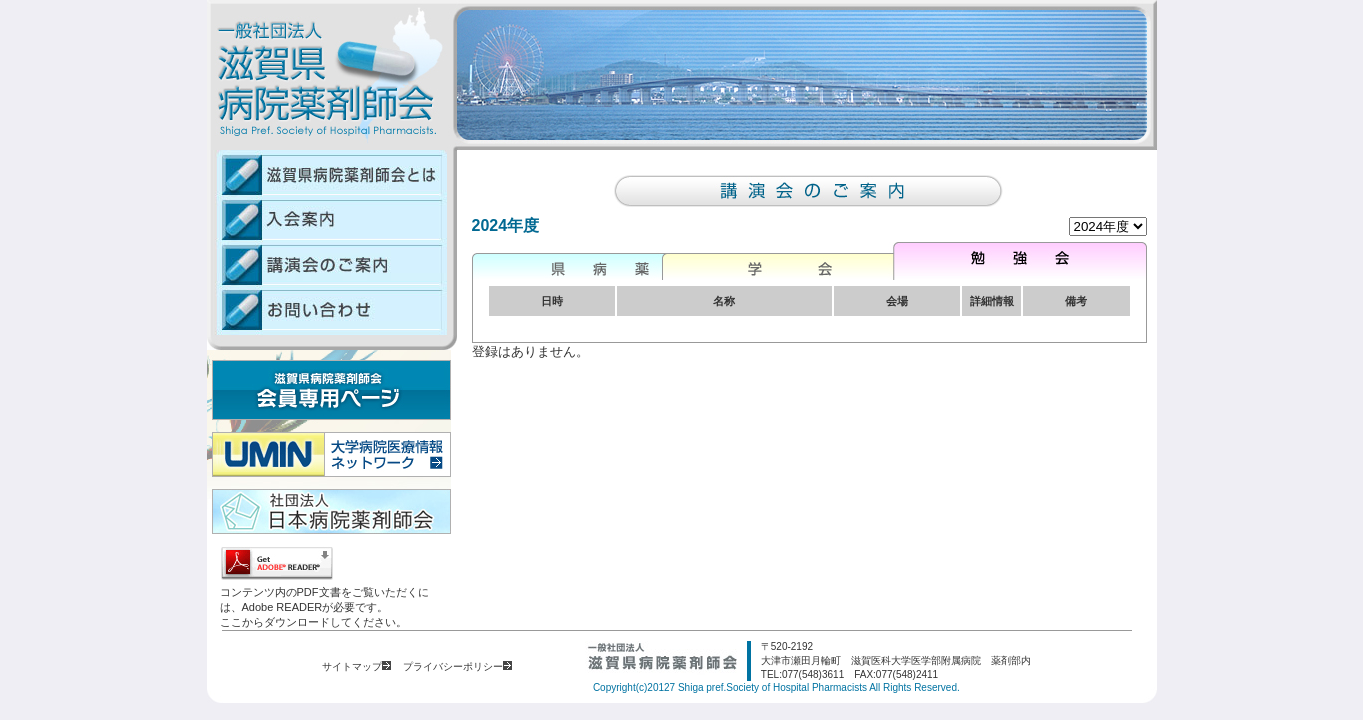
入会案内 (327, 219)
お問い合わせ (327, 311)
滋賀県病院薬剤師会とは (327, 173)
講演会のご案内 (327, 264)
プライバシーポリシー (457, 666)
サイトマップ (356, 666)
